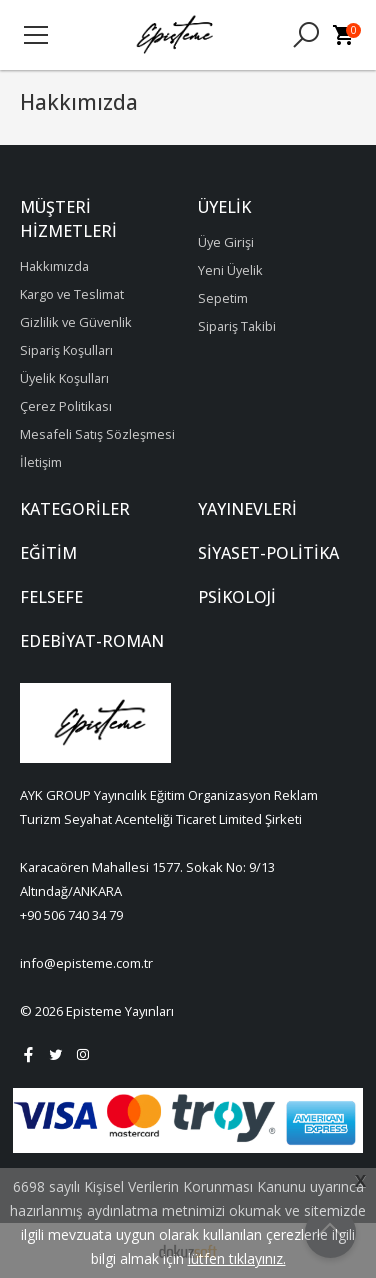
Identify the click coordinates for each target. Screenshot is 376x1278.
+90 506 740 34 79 (71, 915)
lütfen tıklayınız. (237, 1258)
